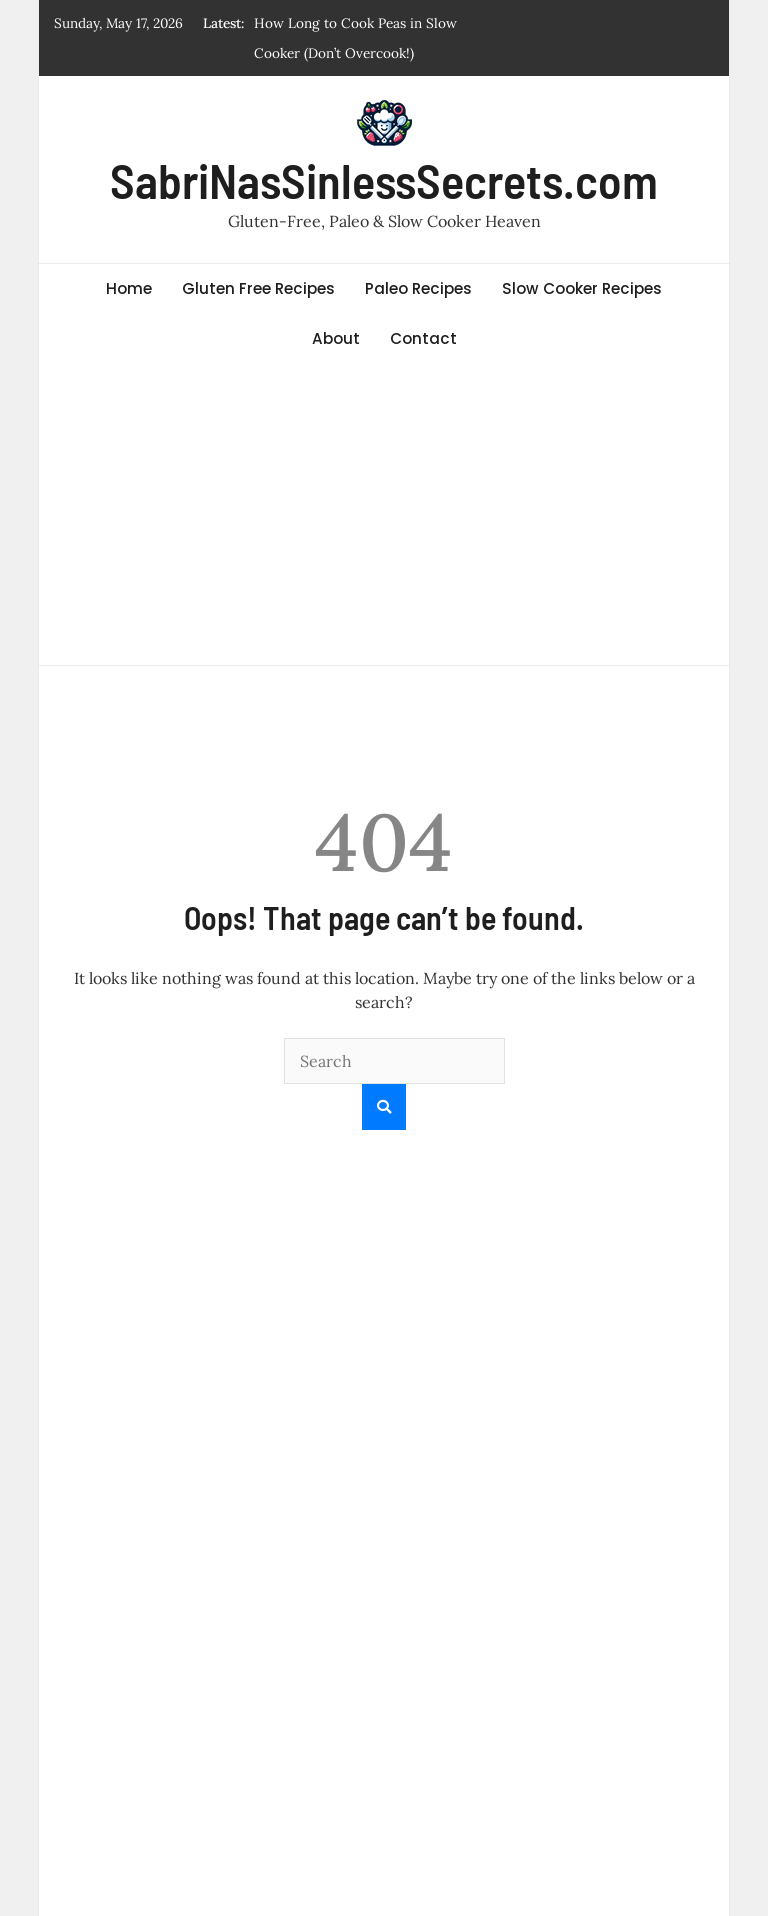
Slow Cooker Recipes (582, 288)
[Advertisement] (384, 515)
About (336, 338)
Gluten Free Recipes (258, 288)
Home (129, 288)
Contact (423, 338)
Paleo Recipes (418, 288)
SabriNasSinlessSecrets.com (384, 180)
